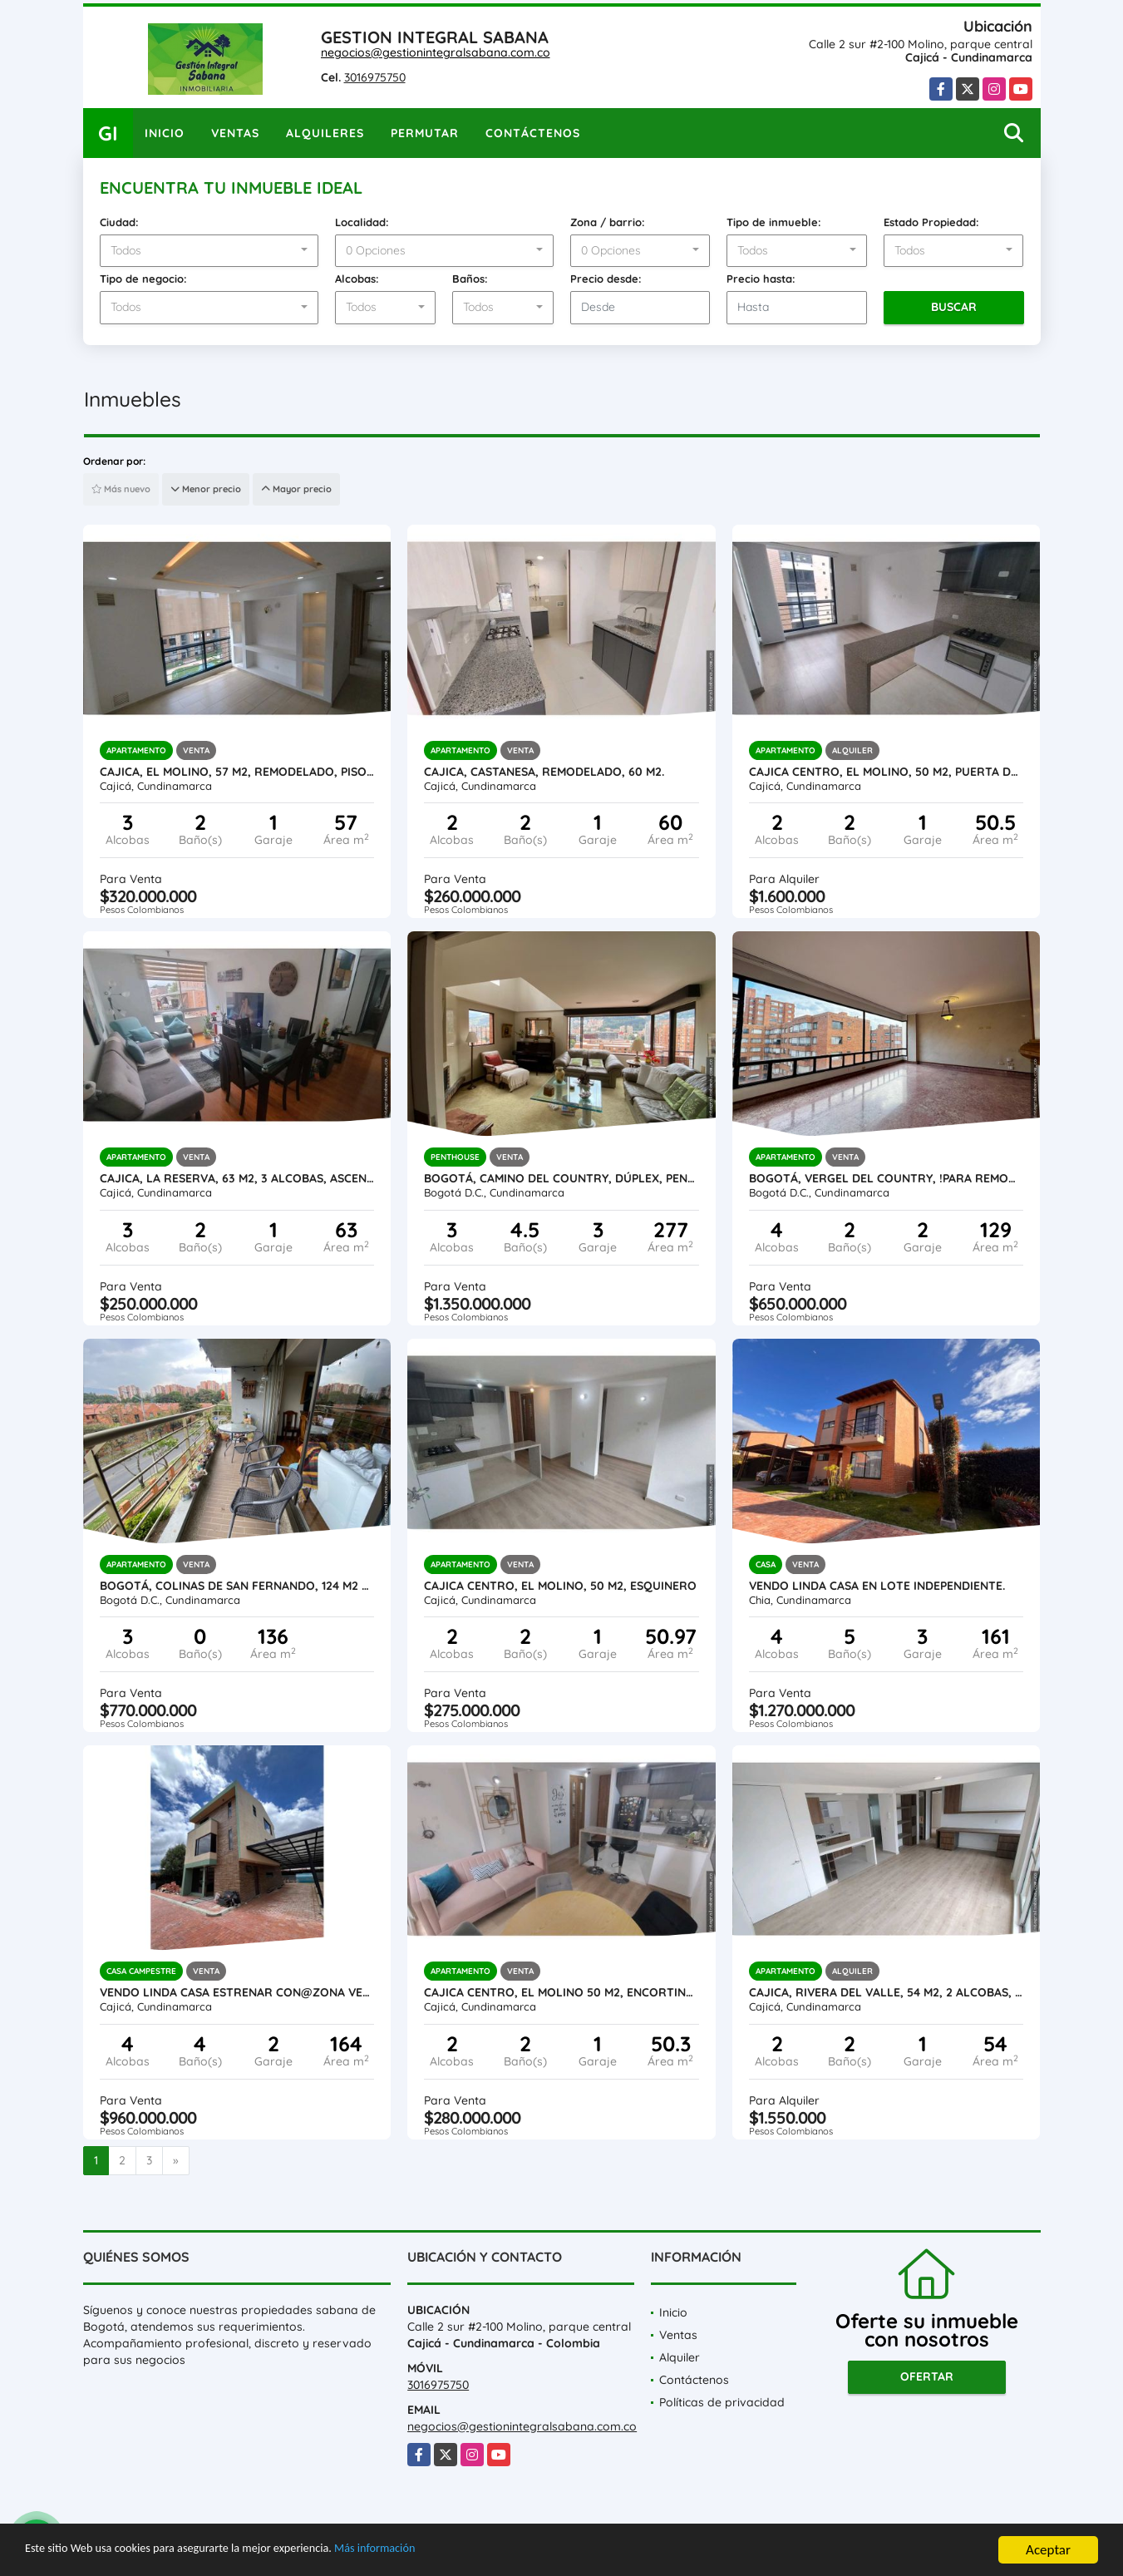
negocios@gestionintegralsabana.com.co (435, 52)
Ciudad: (119, 222)
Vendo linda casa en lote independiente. (877, 1585)
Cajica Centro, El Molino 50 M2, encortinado (561, 1992)
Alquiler (679, 2357)
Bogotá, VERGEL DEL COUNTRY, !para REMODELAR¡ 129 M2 (886, 1178)
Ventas (235, 133)
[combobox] (209, 251)
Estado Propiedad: (931, 222)
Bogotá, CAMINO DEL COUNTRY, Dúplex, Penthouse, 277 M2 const (561, 1178)
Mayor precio (296, 489)
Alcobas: (357, 278)
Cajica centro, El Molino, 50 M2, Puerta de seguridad (886, 771)
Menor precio (205, 489)
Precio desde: (606, 278)
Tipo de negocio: (143, 278)
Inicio (165, 133)
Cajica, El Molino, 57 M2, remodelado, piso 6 (237, 771)
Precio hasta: (761, 278)
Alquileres (325, 133)
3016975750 (375, 77)
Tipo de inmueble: (774, 222)
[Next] (176, 2161)
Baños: (470, 278)
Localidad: (362, 222)
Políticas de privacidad (722, 2402)
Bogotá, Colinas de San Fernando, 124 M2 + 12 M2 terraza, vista (237, 1585)
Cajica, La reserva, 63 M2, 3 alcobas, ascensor (237, 1178)
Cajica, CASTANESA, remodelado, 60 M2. (544, 771)
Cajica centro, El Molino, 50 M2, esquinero (560, 1585)
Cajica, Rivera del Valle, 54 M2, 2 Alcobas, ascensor (886, 1992)
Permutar (425, 133)
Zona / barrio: (607, 222)
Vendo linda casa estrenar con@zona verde (237, 1992)
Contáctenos (532, 133)
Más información (443, 2552)
